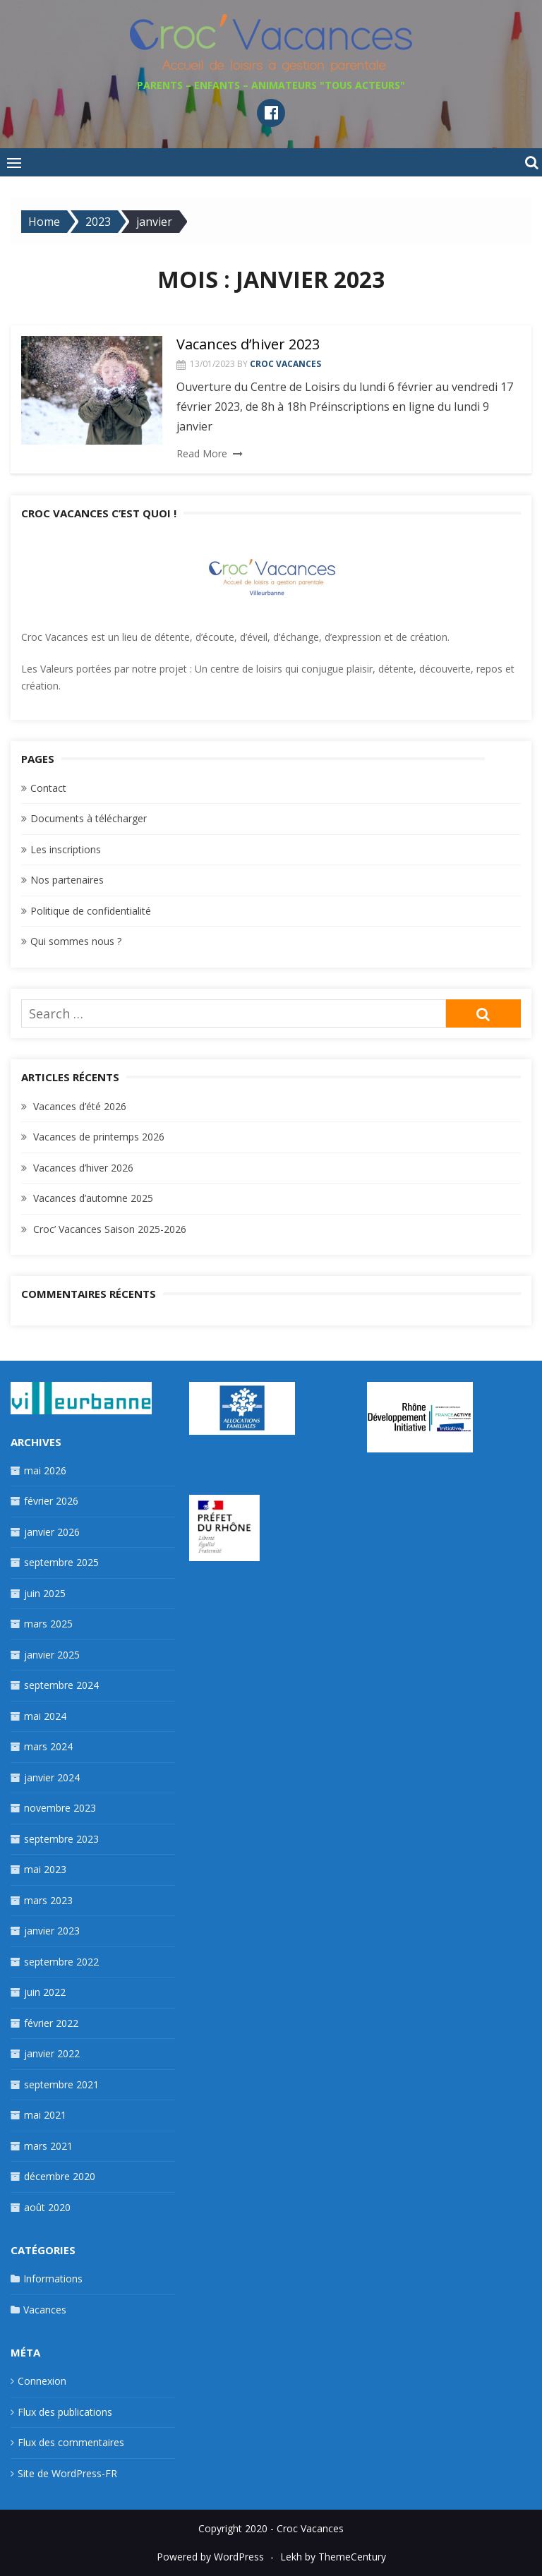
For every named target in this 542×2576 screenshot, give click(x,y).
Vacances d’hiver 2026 (83, 1167)
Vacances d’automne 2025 (93, 1198)
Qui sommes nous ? (75, 941)
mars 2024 (48, 1746)
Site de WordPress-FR (67, 2473)
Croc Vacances (285, 364)
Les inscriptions (65, 849)
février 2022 (51, 2023)
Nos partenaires (67, 879)
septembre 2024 (61, 1685)
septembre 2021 (61, 2084)
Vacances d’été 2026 (79, 1106)
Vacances (44, 2309)
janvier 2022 (52, 2053)
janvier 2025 (52, 1654)
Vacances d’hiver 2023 (248, 344)
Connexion (42, 2381)
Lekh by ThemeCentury (333, 2556)
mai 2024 (45, 1716)
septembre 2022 (61, 1961)
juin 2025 (45, 1593)
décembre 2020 (59, 2176)
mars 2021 (48, 2146)
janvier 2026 (52, 1532)
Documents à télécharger (88, 818)
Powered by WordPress (210, 2556)
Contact (48, 788)
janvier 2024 (52, 1777)
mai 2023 (45, 1869)
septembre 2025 (61, 1562)
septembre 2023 (61, 1839)
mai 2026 (45, 1470)
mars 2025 (48, 1623)
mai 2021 (45, 2114)
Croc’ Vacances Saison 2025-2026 (109, 1229)
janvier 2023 (52, 1930)
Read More (201, 453)
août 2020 (47, 2207)
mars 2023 (48, 1900)
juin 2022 (45, 1992)
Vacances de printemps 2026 (98, 1136)
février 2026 (51, 1500)
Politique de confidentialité (90, 910)
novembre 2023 (60, 1807)
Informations (53, 2278)
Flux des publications (65, 2412)
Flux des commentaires (71, 2442)
